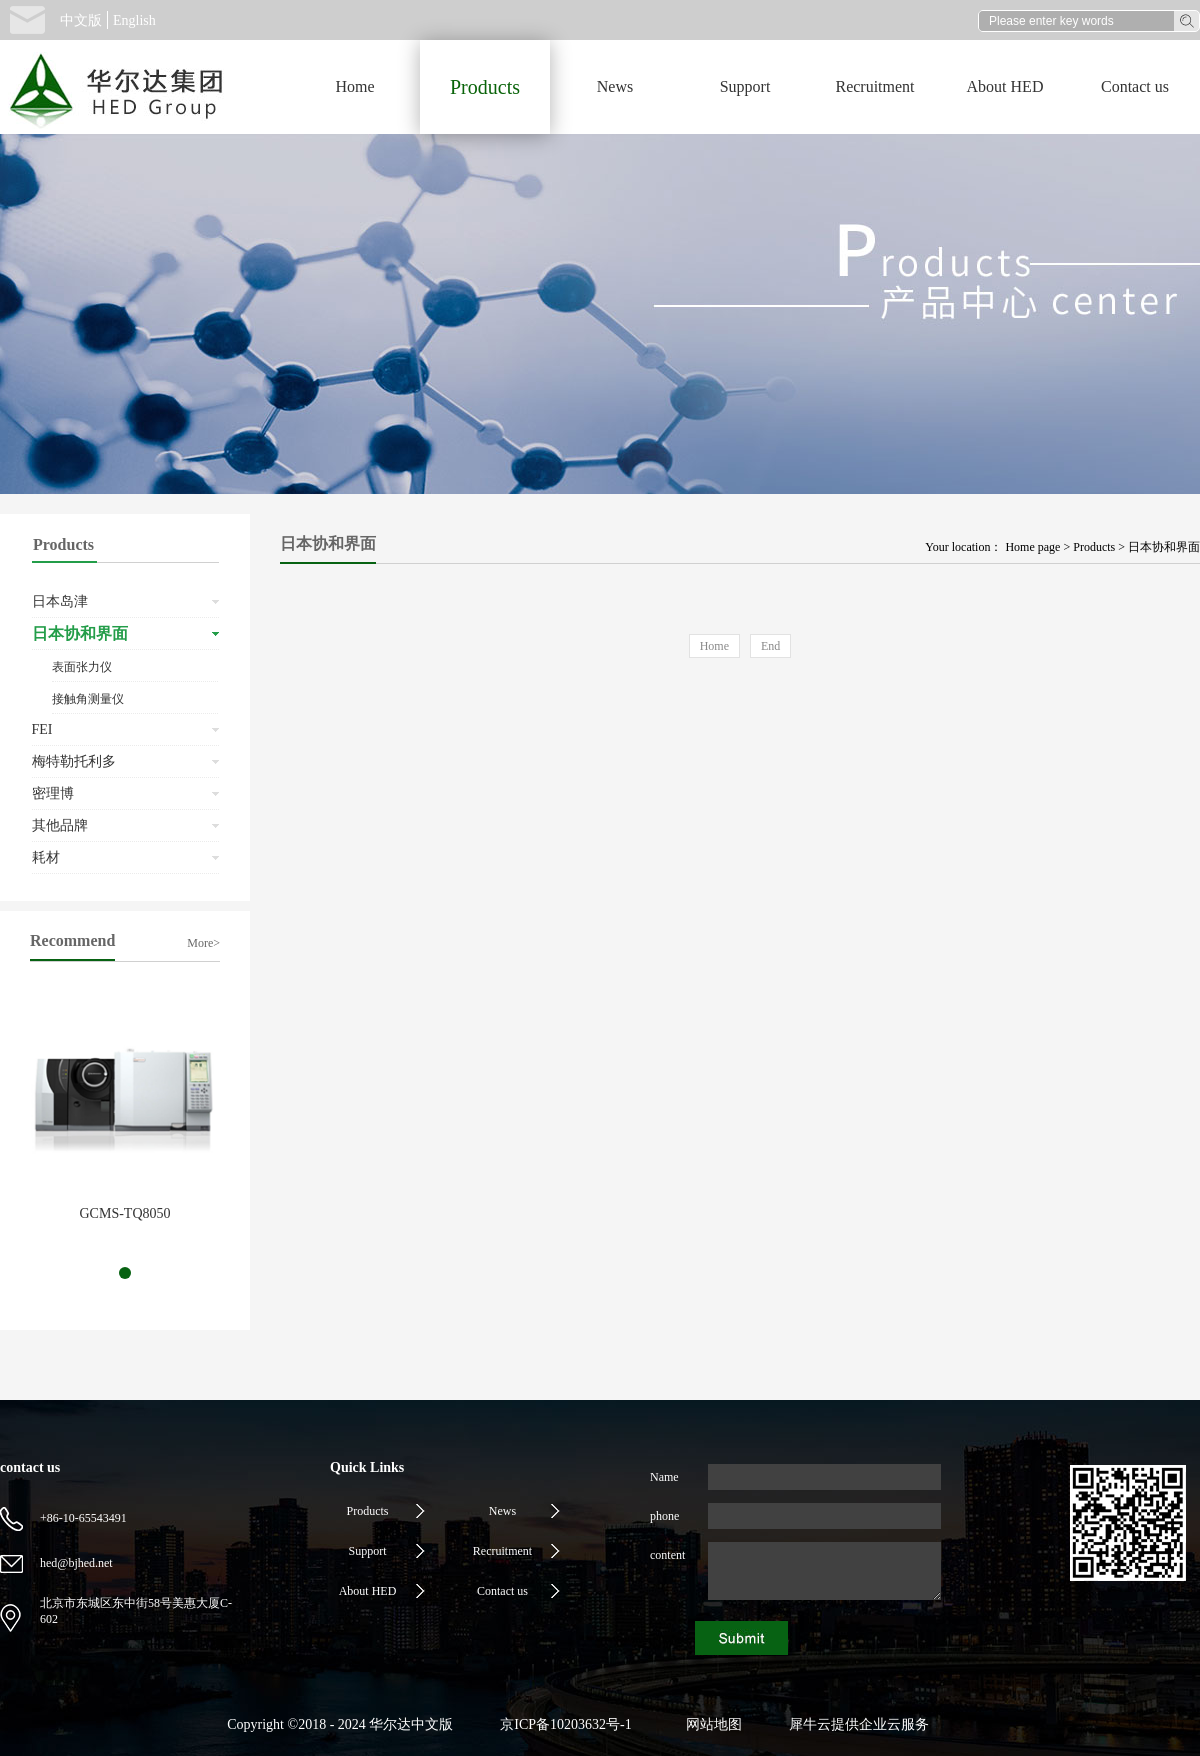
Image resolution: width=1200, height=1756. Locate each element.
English (134, 20)
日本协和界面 (1164, 547)
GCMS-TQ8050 (124, 1213)
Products (1094, 547)
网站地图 (710, 1724)
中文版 (81, 20)
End (770, 646)
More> (203, 943)
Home (354, 86)
